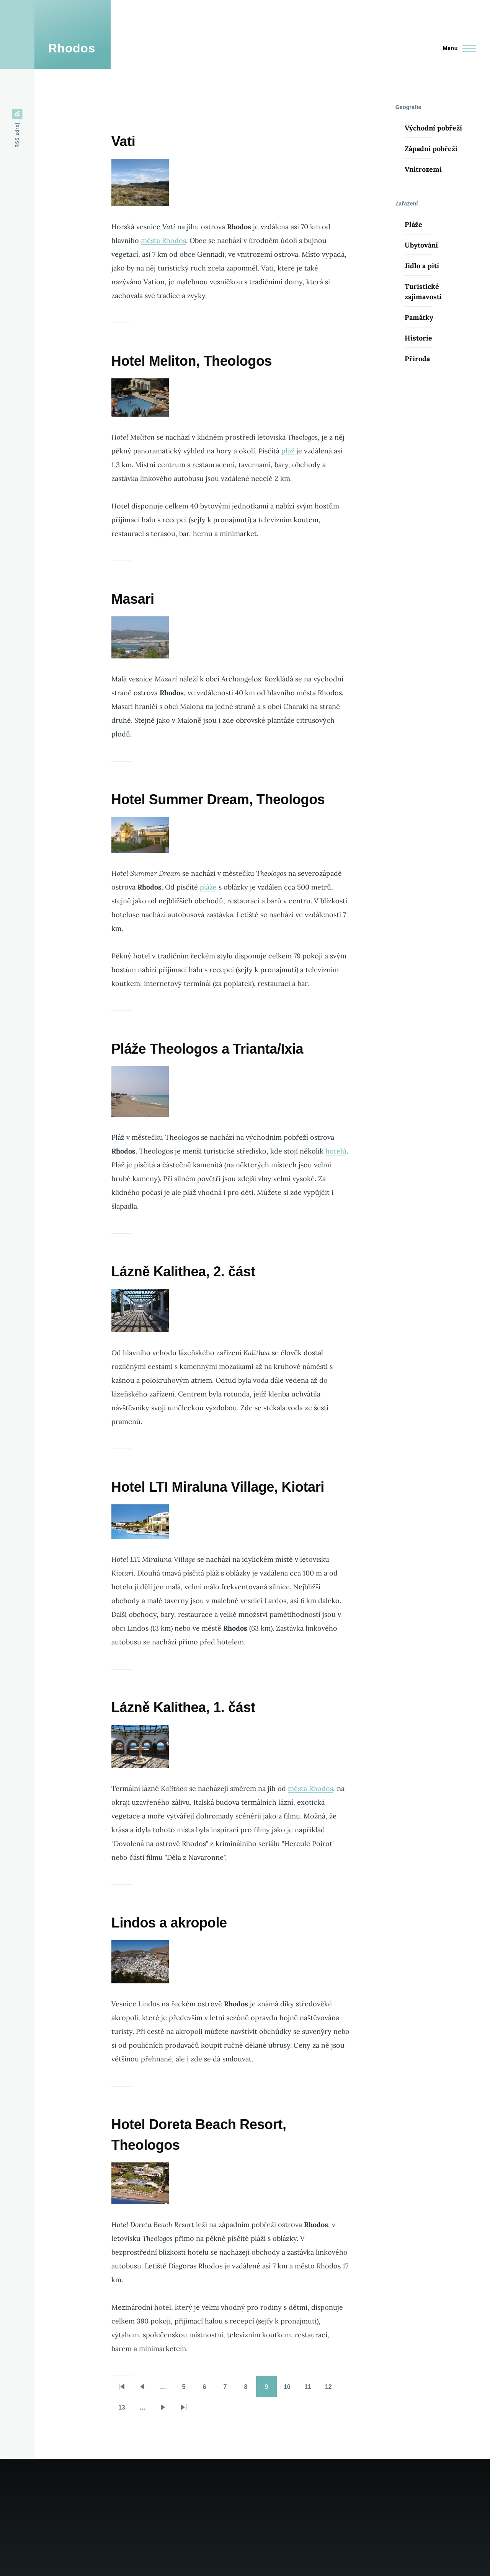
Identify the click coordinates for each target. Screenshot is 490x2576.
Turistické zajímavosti (423, 291)
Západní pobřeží (431, 148)
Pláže (413, 224)
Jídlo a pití (422, 265)
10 (290, 2389)
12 (332, 2389)
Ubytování (421, 245)
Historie (418, 338)
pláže (208, 887)
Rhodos (71, 48)
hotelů (335, 1151)
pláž (287, 450)
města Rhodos (163, 240)
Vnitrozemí (423, 169)
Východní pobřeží (433, 128)
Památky (419, 317)
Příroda (417, 358)
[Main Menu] (457, 48)
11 (311, 2389)
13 (125, 2410)
